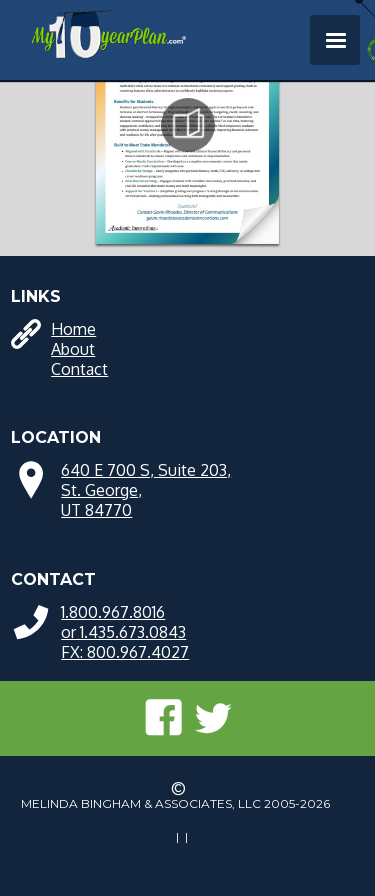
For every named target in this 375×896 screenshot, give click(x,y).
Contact (79, 369)
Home (73, 329)
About (73, 349)
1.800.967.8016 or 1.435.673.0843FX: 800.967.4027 (125, 632)
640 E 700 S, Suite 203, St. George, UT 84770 (146, 490)
